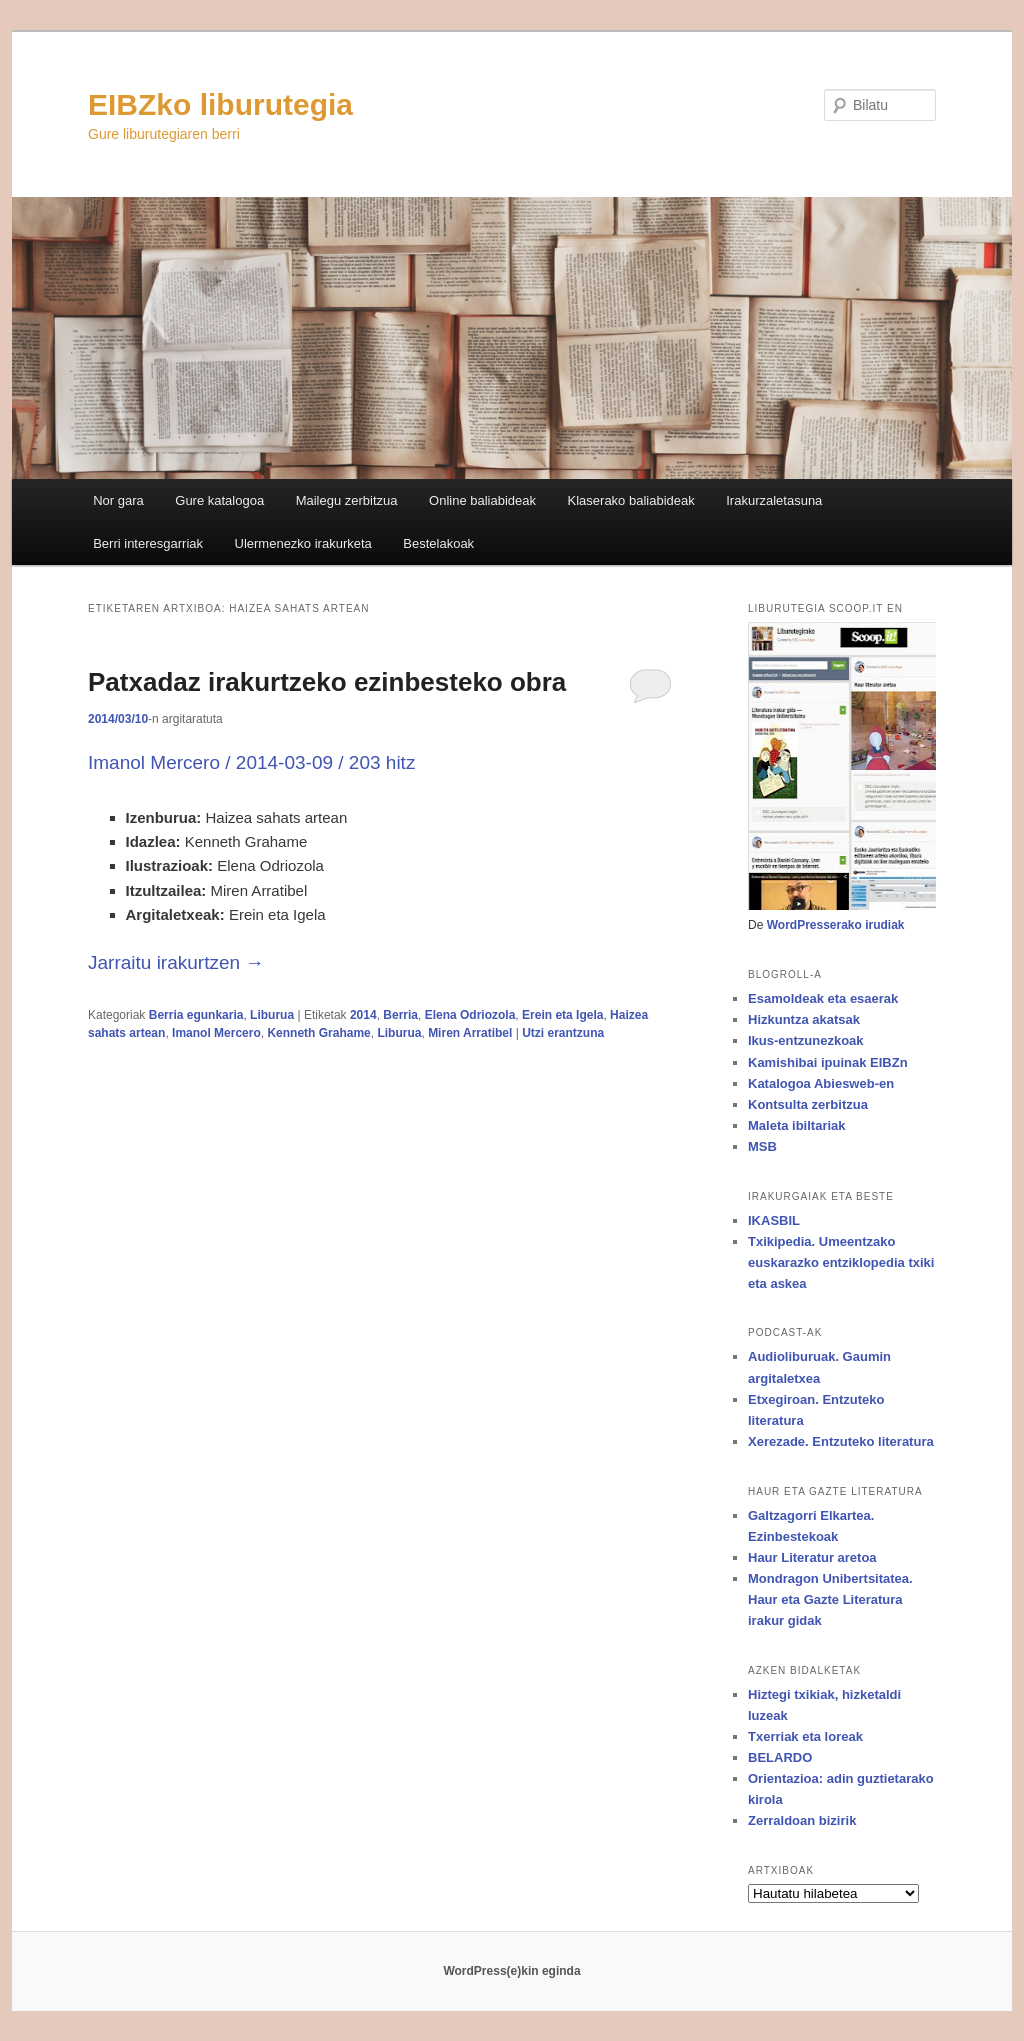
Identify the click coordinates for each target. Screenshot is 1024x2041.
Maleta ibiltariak (797, 1125)
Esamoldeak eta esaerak (823, 998)
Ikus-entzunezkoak (806, 1040)
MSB (762, 1146)
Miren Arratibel (470, 1033)
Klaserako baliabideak (631, 500)
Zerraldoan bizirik (802, 1820)
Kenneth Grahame (318, 1033)
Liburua (272, 1015)
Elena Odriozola (470, 1015)
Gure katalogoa (219, 500)
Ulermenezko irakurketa (303, 543)
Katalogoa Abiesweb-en (821, 1083)
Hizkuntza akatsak (804, 1019)
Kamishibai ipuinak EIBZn (828, 1062)
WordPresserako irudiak (836, 925)
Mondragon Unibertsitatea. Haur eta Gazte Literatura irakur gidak (830, 1599)
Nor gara (118, 500)
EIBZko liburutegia (220, 104)
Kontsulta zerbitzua (808, 1104)
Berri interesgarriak (148, 543)
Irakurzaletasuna (774, 500)
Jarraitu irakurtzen (176, 962)
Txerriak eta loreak (805, 1736)
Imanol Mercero (216, 1033)
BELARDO (780, 1757)
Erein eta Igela (562, 1015)
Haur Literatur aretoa (812, 1557)
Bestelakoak (438, 543)
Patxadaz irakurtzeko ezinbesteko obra (327, 682)
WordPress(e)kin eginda (511, 1971)
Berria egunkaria (196, 1015)
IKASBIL (774, 1220)
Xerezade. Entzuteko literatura (841, 1441)
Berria (400, 1015)
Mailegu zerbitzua (347, 500)
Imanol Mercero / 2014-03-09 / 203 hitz (251, 762)
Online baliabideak (482, 500)
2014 (363, 1015)
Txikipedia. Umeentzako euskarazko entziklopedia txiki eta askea (841, 1262)
